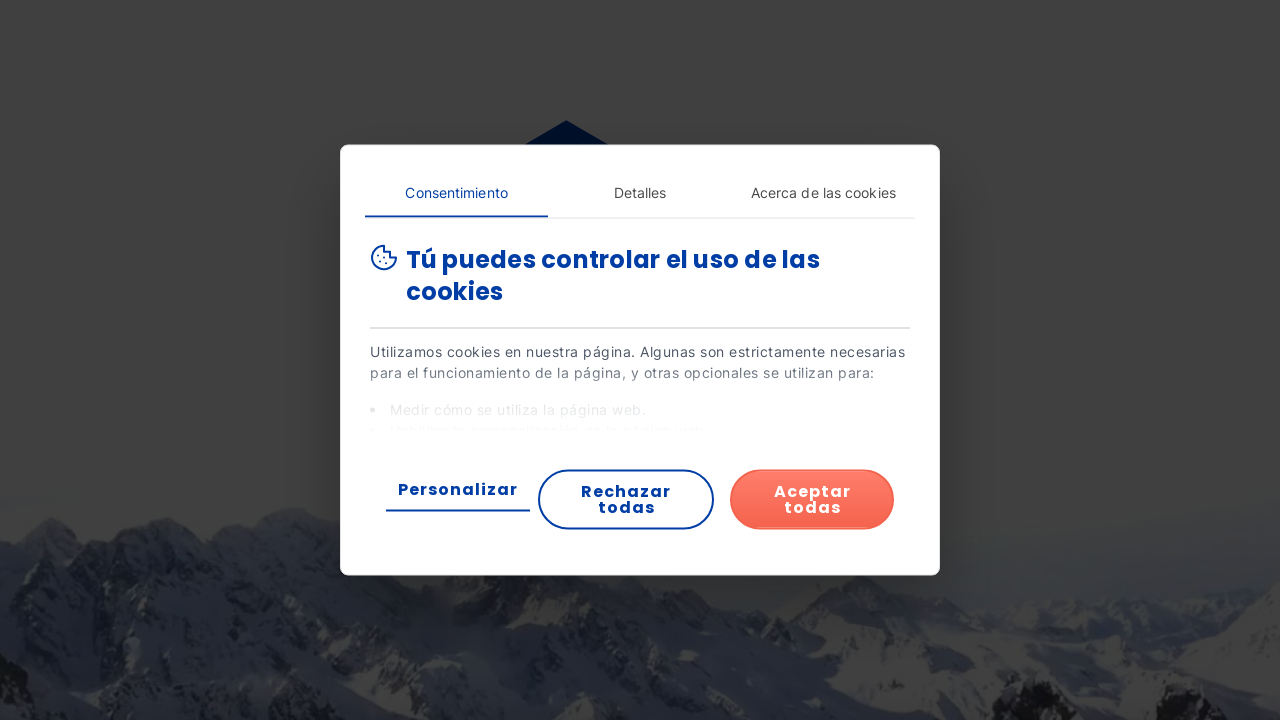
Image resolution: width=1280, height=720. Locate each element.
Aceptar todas (812, 499)
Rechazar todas (626, 499)
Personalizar (458, 489)
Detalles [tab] (640, 192)
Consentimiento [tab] (456, 192)
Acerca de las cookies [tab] (823, 192)
